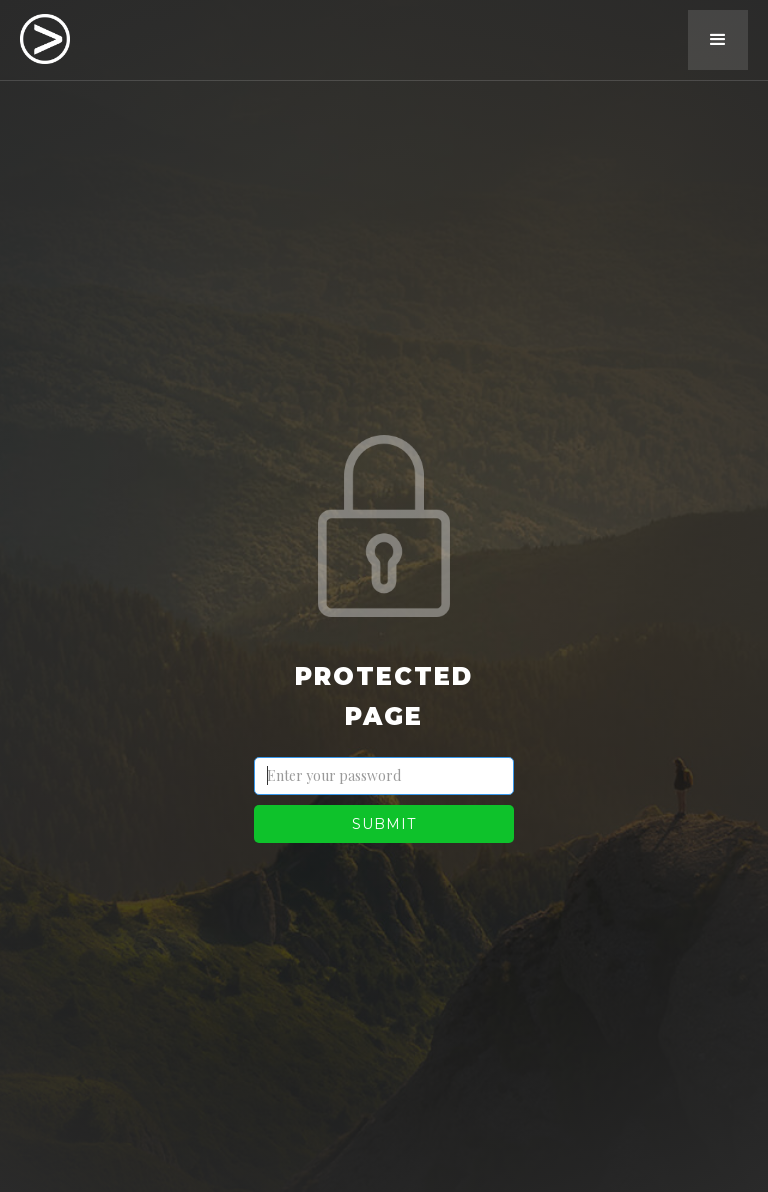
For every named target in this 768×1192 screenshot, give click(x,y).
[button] (718, 40)
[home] (45, 37)
